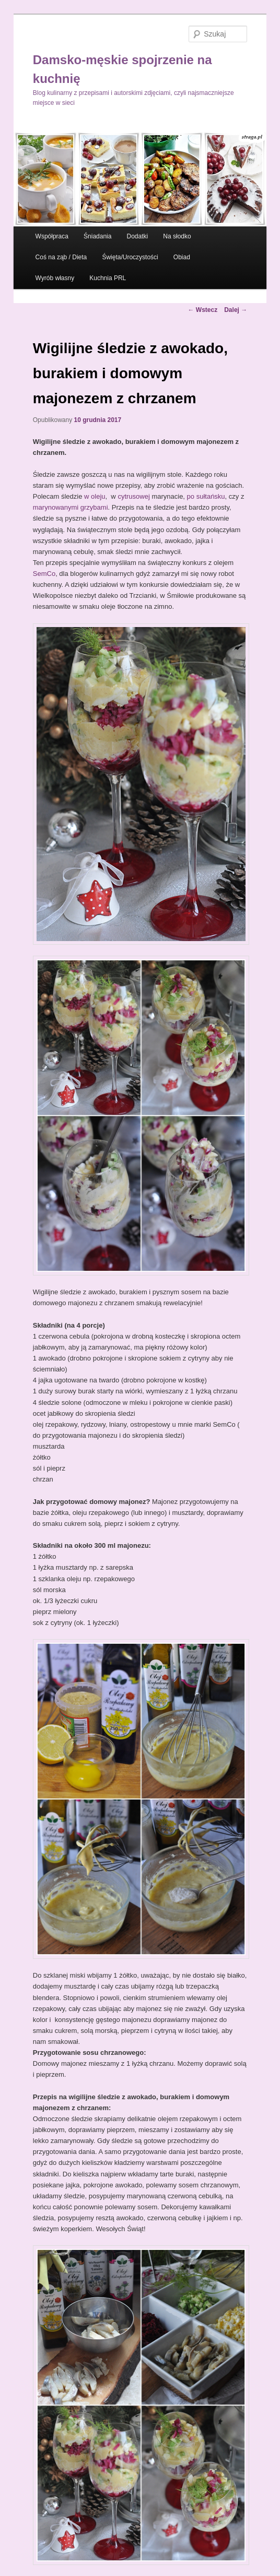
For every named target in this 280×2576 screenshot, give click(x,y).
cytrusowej (134, 496)
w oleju (94, 496)
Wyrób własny (55, 278)
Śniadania (97, 236)
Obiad (181, 257)
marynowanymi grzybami (70, 507)
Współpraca (52, 236)
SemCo (44, 573)
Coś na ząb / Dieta (61, 257)
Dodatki (137, 236)
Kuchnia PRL (107, 278)
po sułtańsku (206, 496)
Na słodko (177, 236)
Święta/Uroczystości (130, 257)
